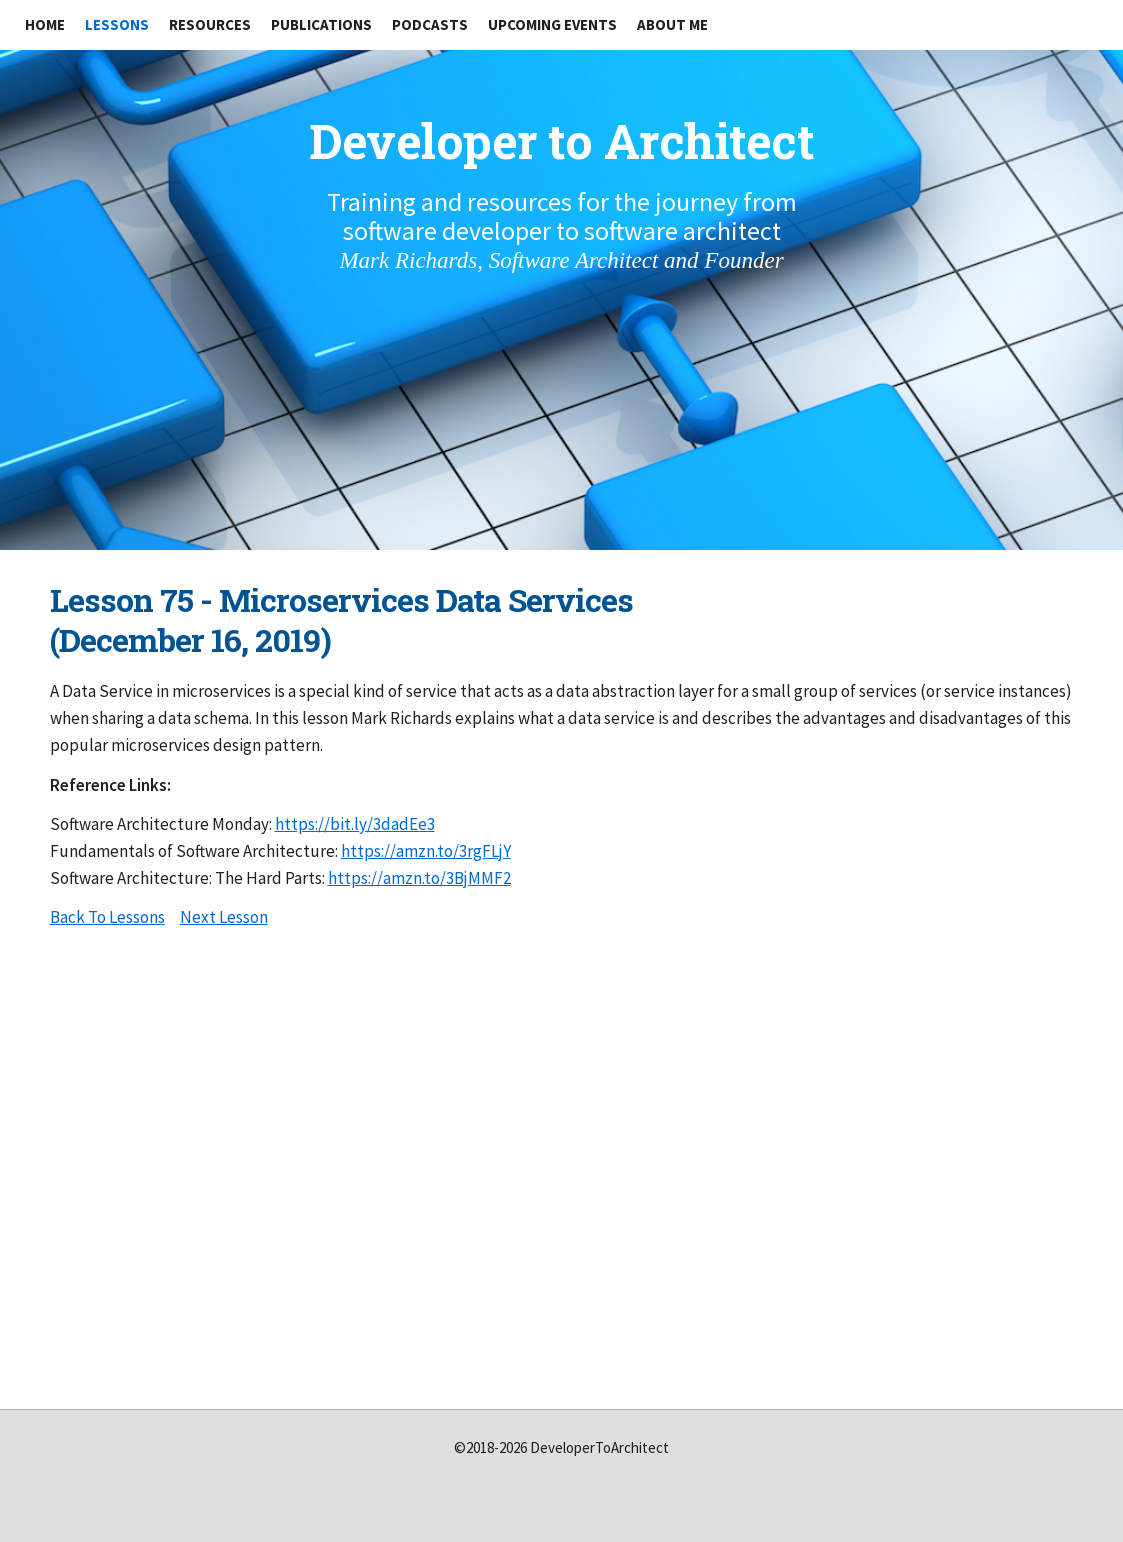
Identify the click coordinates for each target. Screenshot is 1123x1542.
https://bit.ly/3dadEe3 (355, 824)
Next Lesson (224, 917)
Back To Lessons (107, 917)
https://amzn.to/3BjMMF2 (419, 878)
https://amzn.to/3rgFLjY (426, 851)
